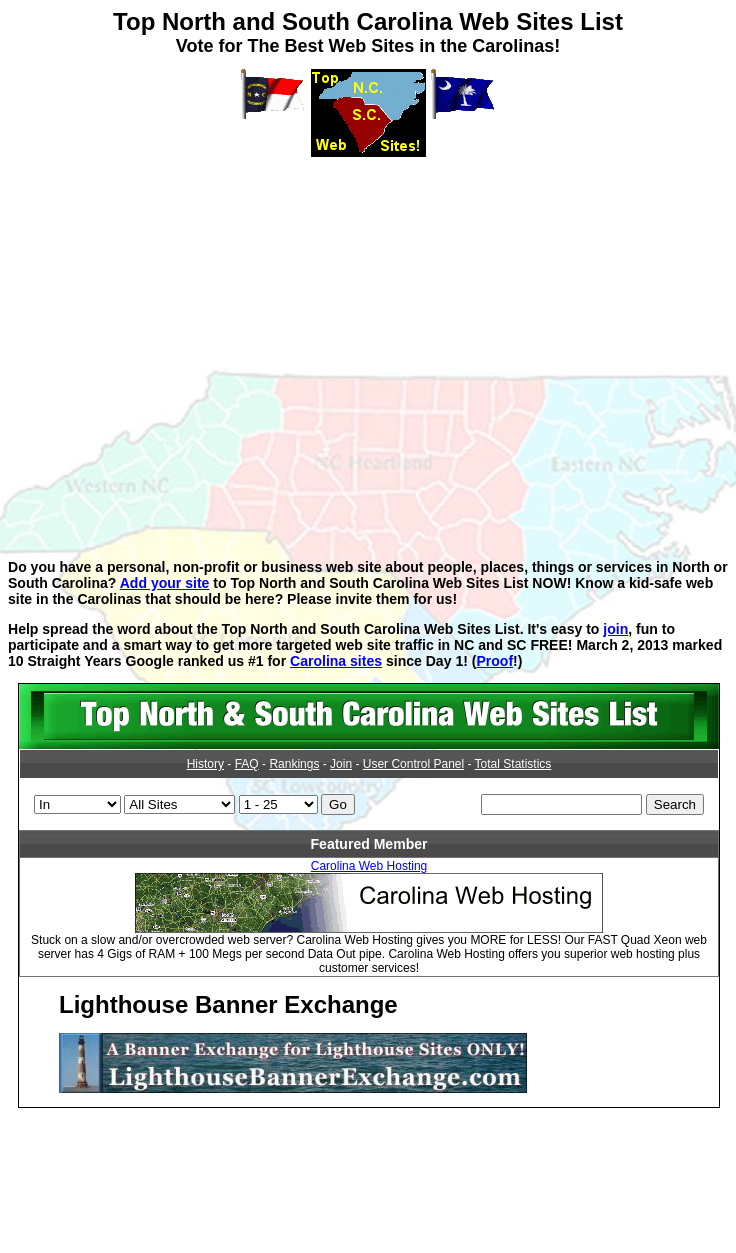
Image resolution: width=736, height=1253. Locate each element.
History (205, 764)
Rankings (294, 764)
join (615, 629)
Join (341, 764)
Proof (494, 661)
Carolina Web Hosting (369, 866)
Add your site (165, 583)
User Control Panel (413, 764)
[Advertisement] (364, 344)
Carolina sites (336, 661)
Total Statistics (513, 764)
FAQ (247, 764)
